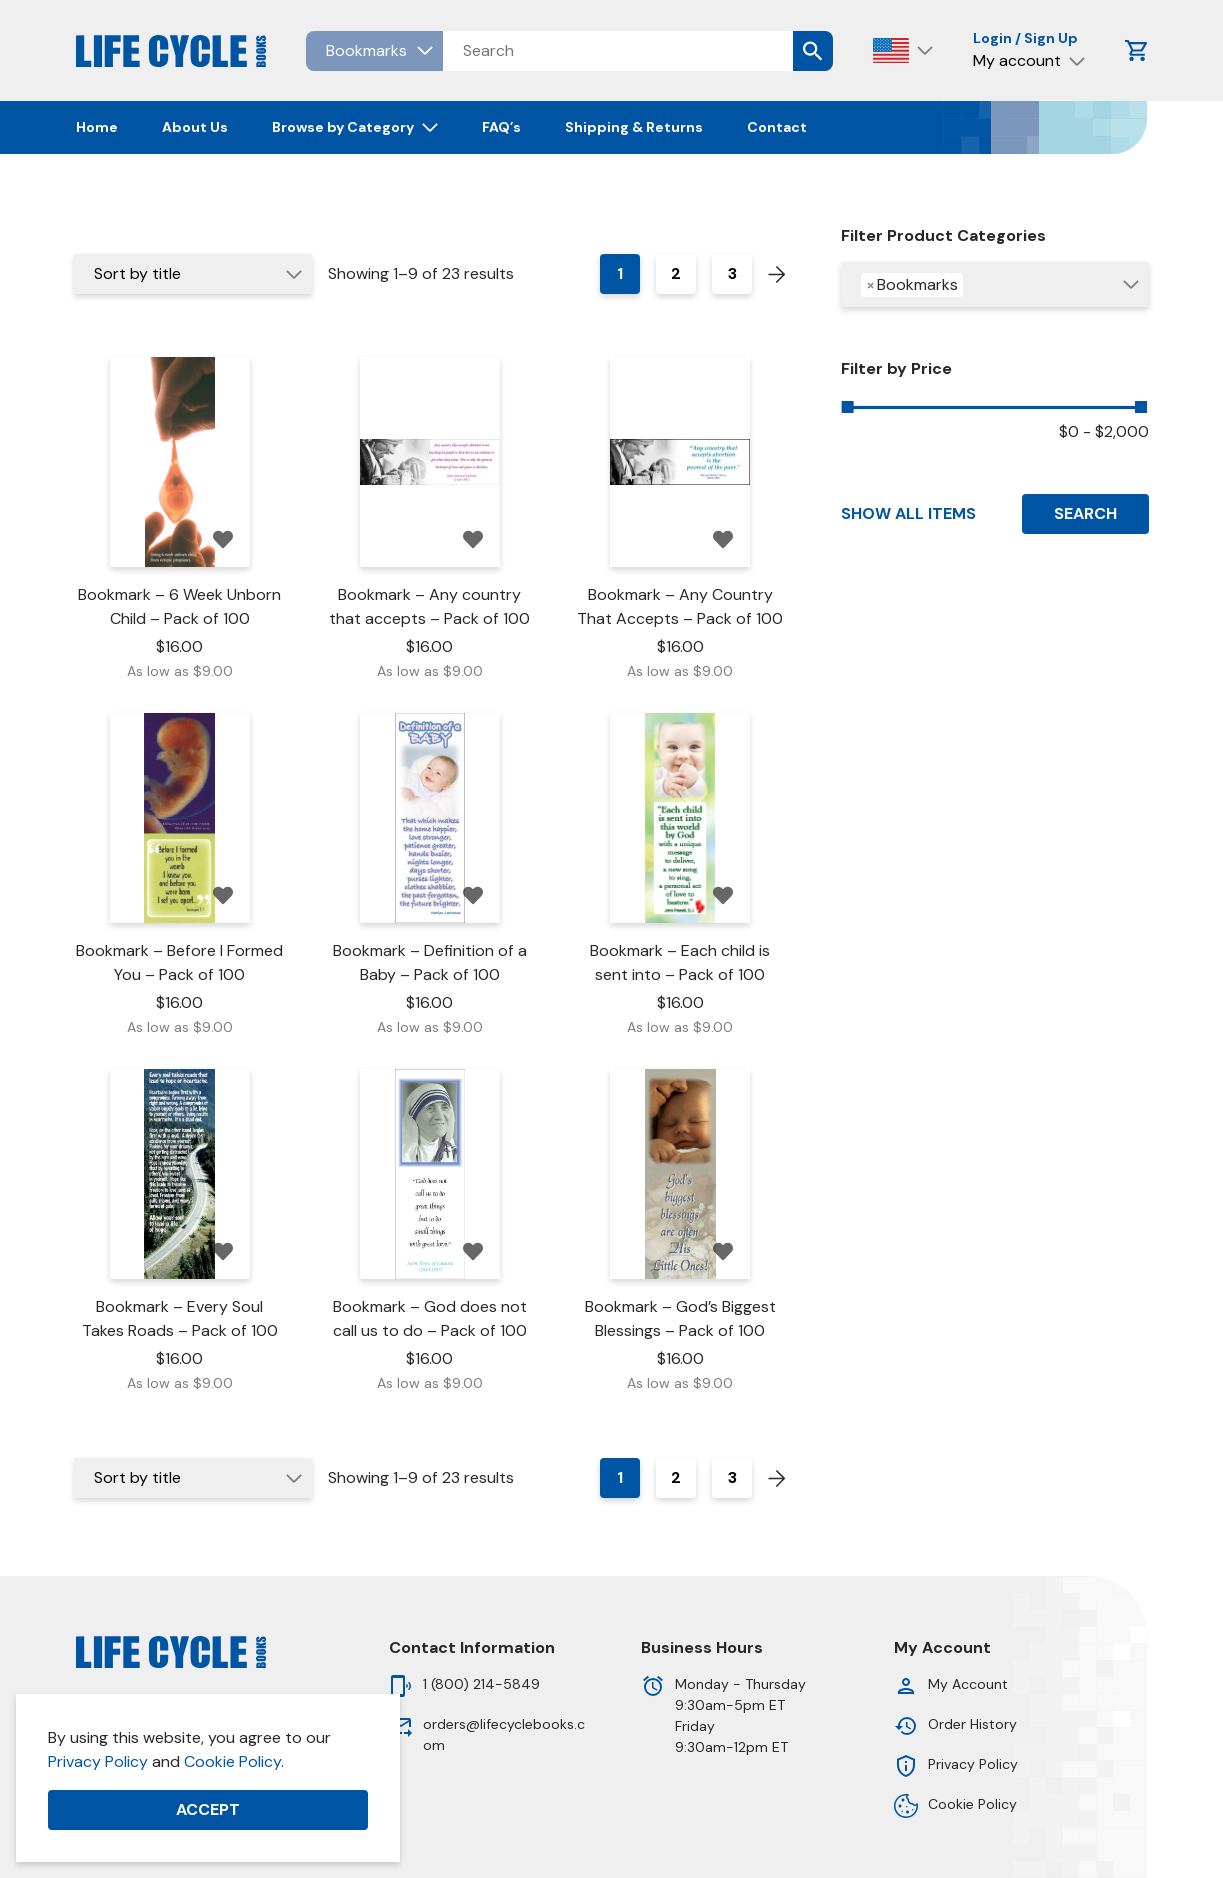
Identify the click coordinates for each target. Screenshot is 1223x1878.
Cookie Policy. (234, 1761)
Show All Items (908, 513)
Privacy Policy (98, 1761)
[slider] (848, 407)
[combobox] (994, 284)
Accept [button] (208, 1809)
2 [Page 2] (676, 273)
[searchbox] (977, 287)
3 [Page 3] (732, 273)
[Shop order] (193, 274)
